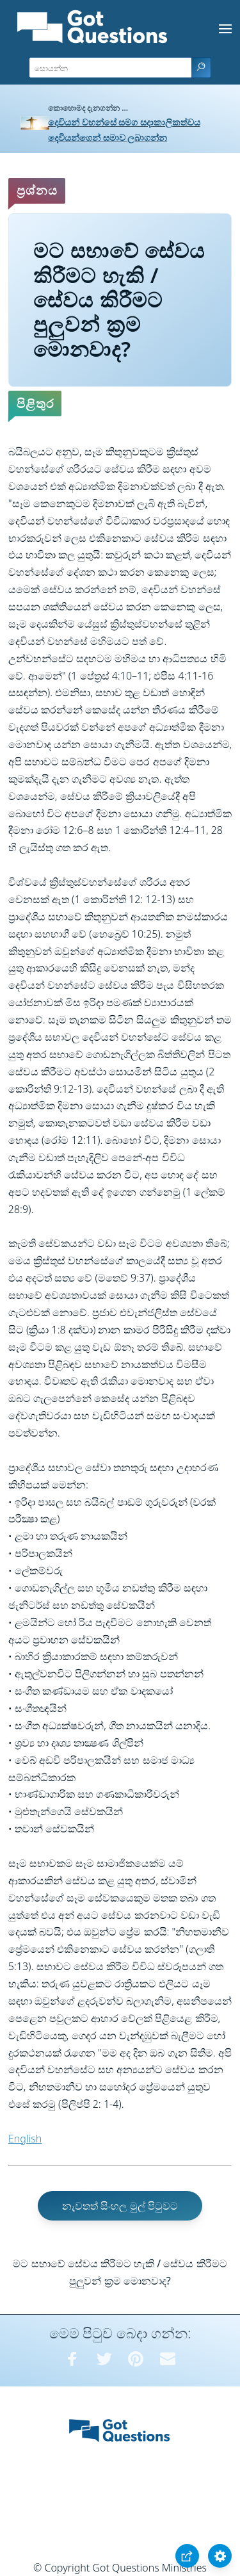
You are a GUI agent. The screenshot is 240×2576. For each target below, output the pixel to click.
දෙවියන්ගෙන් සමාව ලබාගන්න (107, 137)
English (25, 2139)
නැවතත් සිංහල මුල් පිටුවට (119, 2206)
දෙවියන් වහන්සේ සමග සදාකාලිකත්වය (124, 122)
